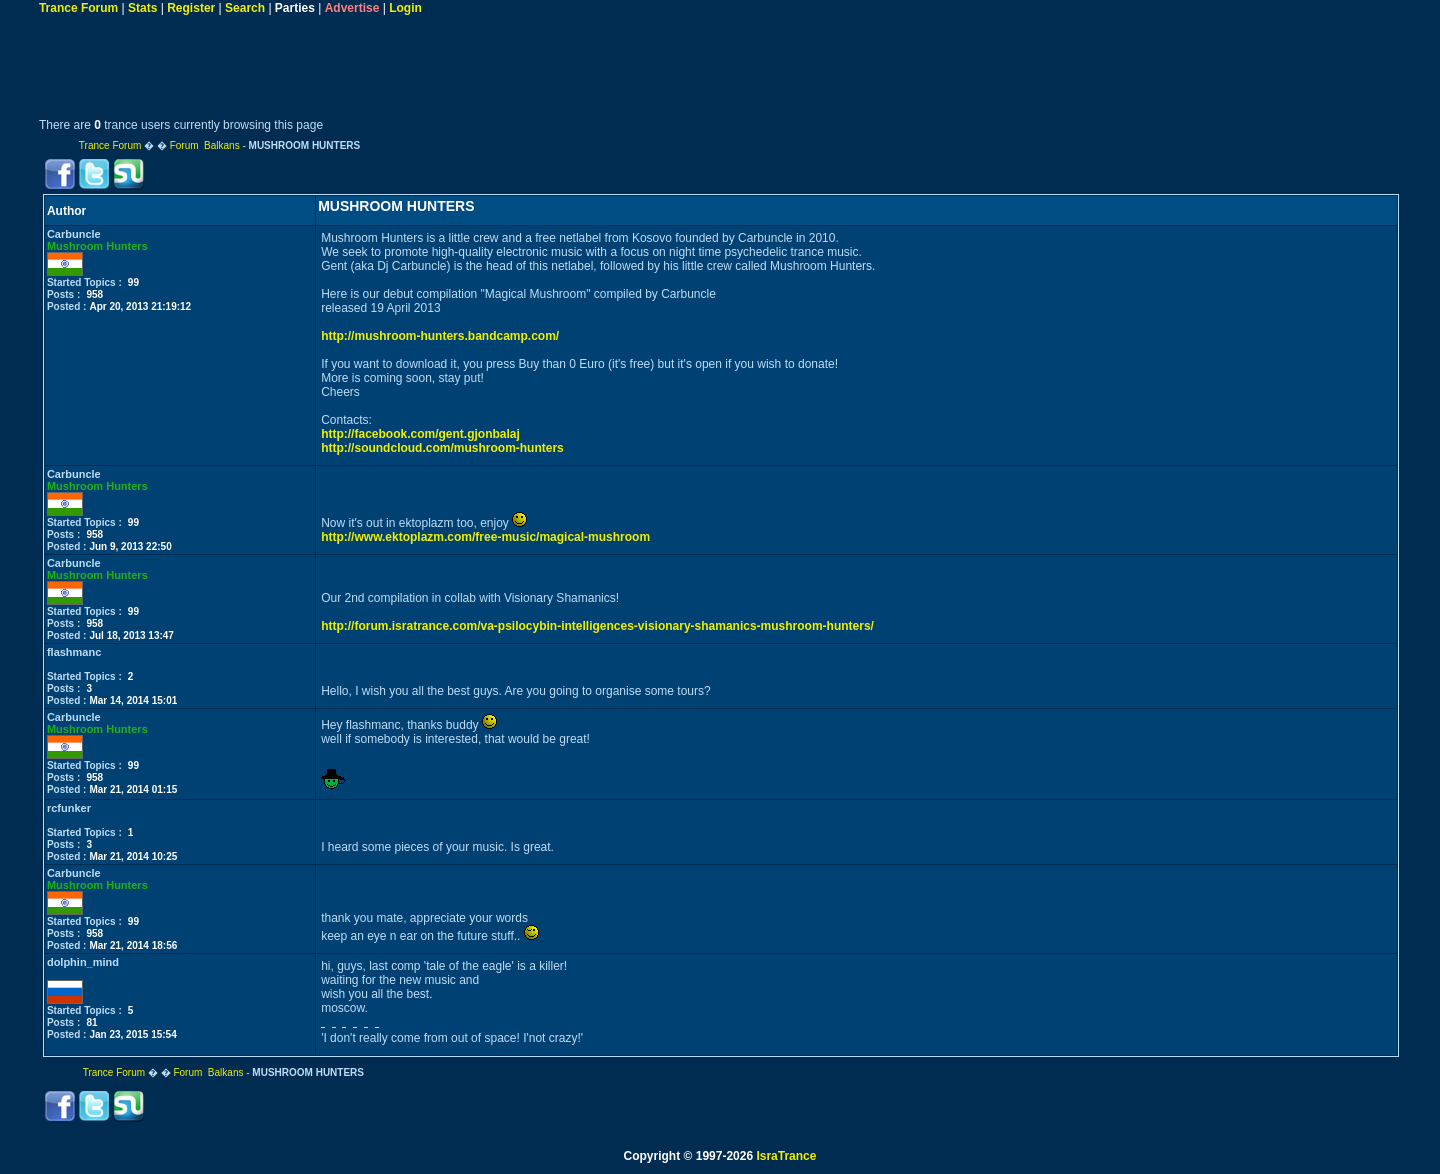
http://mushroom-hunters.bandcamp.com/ (440, 336)
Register (191, 8)
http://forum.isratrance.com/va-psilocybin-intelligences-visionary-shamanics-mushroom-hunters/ (597, 626)
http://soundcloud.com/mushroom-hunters (442, 448)
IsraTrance (786, 1156)
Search (245, 8)
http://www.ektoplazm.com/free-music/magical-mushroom (485, 537)
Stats (142, 8)
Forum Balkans (205, 145)
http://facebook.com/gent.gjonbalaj (420, 434)
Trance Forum (78, 8)
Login (405, 8)
